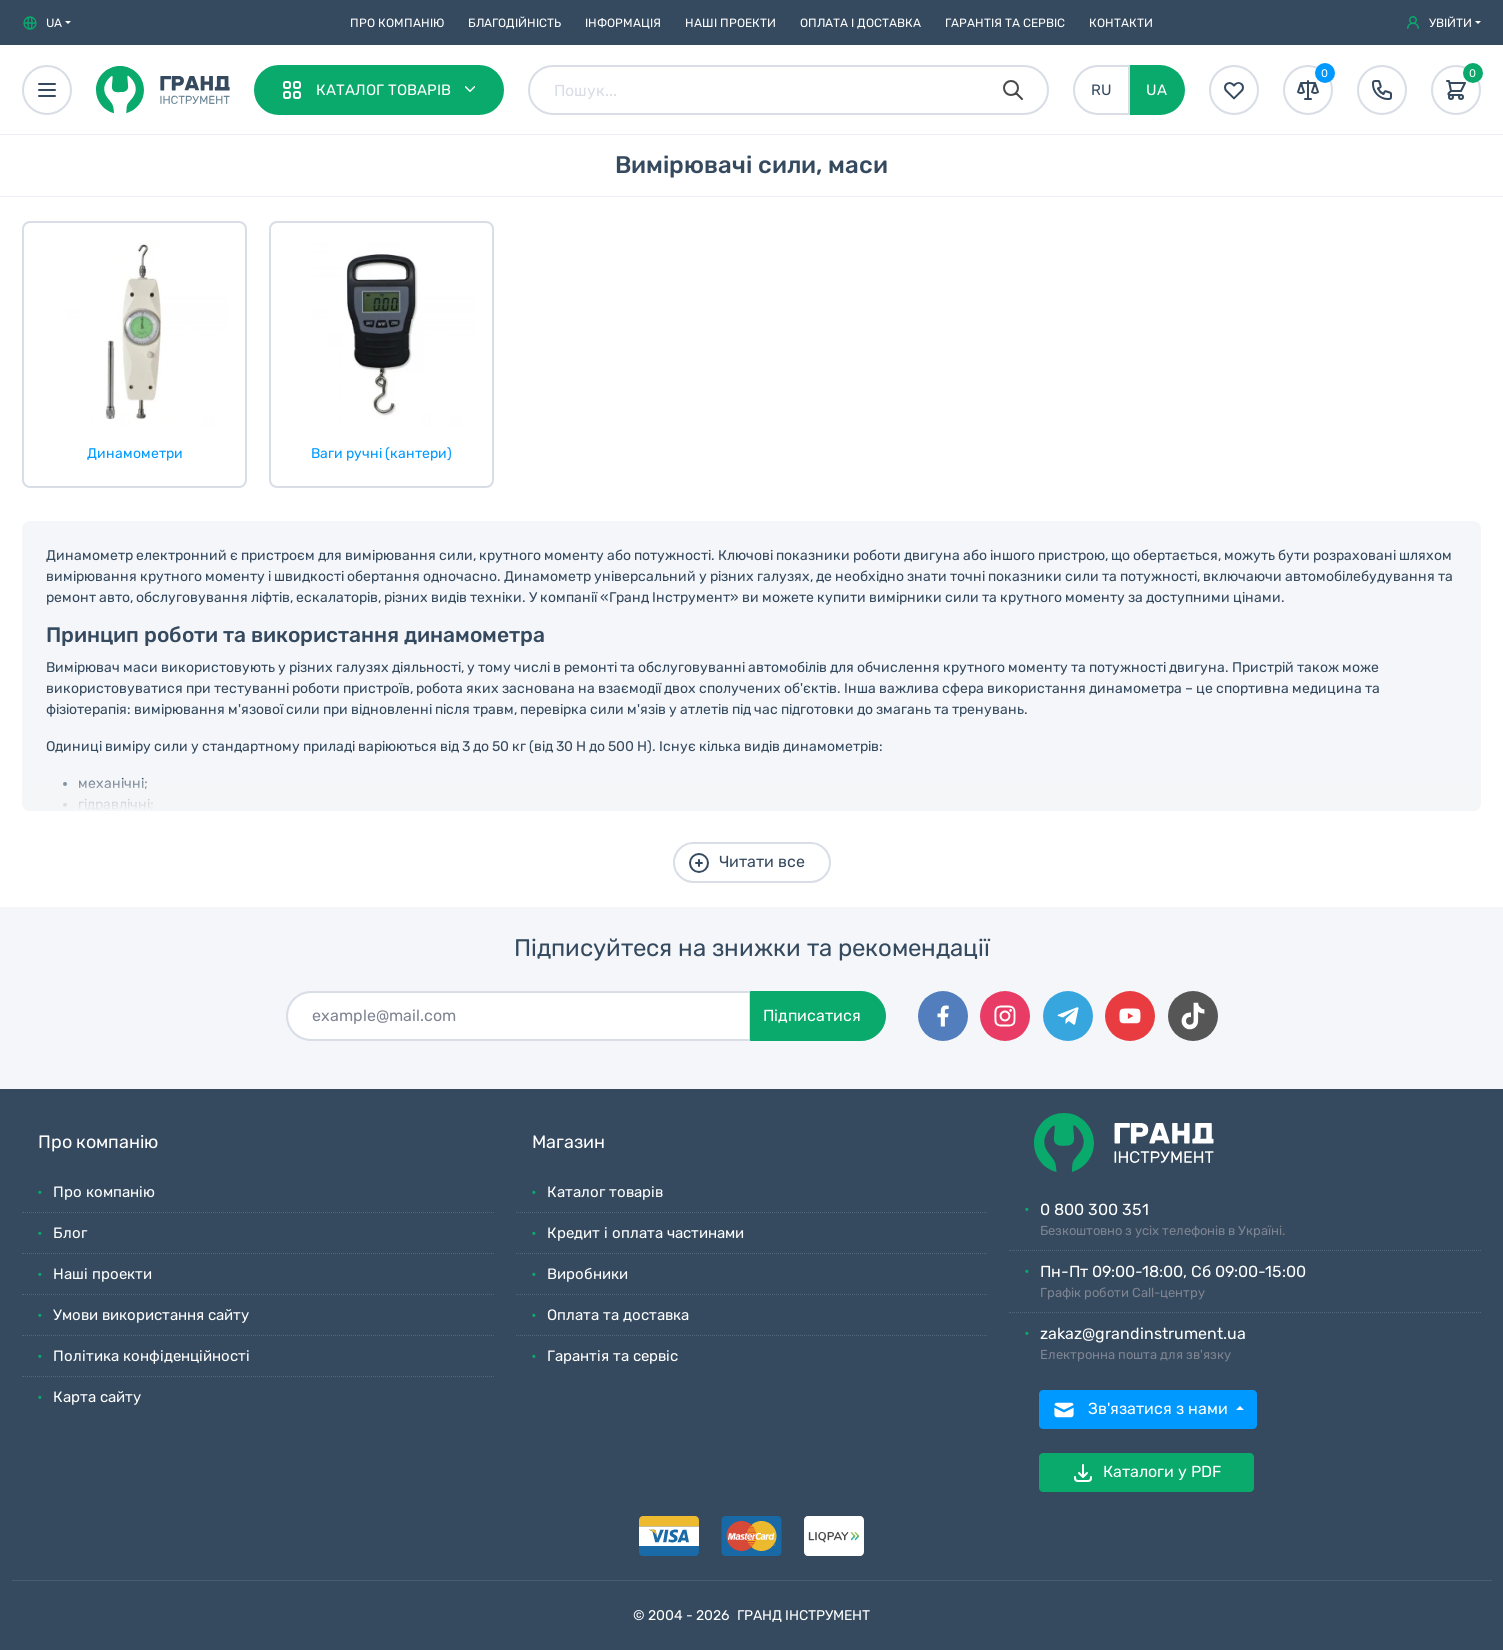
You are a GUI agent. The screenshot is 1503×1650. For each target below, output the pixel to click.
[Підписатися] (518, 1016)
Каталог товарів (605, 1192)
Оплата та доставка (618, 1315)
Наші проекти (730, 23)
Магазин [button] (568, 1142)
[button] (46, 23)
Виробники (587, 1274)
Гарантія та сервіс (1005, 23)
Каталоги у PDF (1146, 1473)
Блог (70, 1233)
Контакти (1121, 23)
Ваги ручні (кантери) (381, 453)
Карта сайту (97, 1397)
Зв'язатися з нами (1142, 1410)
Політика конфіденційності (151, 1356)
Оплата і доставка (860, 23)
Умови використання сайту (151, 1315)
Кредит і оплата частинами (645, 1233)
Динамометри (135, 453)
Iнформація (623, 23)
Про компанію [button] (98, 1142)
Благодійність (514, 23)
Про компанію (397, 23)
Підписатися (812, 1015)
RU (1101, 90)
